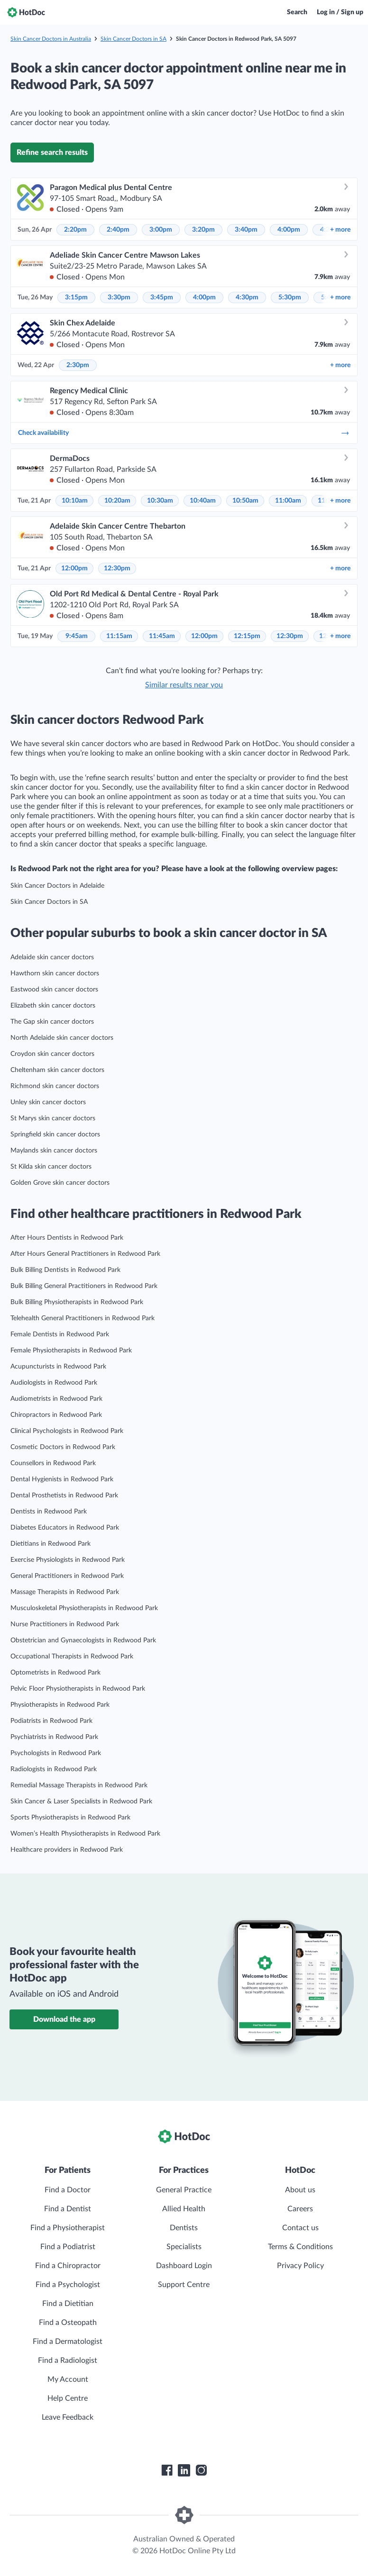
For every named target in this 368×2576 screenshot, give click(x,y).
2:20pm (75, 229)
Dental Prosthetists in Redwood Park (64, 1495)
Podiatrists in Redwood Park (51, 1721)
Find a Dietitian (67, 2303)
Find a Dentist (67, 2209)
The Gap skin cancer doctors (52, 1021)
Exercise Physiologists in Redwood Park (67, 1560)
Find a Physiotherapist (67, 2228)
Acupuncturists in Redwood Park (58, 1366)
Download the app (64, 2019)
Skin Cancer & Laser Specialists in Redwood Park (81, 1801)
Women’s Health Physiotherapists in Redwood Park (85, 1833)
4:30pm (247, 297)
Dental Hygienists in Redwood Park (61, 1479)
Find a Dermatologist (67, 2341)
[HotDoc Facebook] (166, 2470)
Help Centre (67, 2398)
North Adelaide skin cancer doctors (61, 1038)
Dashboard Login (184, 2266)
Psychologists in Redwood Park (55, 1753)
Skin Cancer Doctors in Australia (50, 39)
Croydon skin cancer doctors (52, 1054)
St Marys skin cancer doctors (52, 1118)
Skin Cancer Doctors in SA (133, 39)
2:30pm (77, 365)
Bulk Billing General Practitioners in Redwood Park (83, 1286)
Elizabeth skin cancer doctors (52, 1005)
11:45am (162, 636)
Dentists (184, 2228)
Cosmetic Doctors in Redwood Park (62, 1447)
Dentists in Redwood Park (48, 1511)
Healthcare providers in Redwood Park (66, 1849)
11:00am (288, 500)
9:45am (76, 636)
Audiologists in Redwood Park (53, 1382)
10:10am (75, 500)
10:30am (160, 500)
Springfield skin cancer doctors (55, 1134)
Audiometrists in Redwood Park (56, 1399)
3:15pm (76, 297)
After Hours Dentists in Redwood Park (66, 1237)
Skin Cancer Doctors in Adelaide (57, 886)
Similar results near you (184, 685)
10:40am (203, 500)
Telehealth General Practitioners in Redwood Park (82, 1318)
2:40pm (118, 229)
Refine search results (52, 152)
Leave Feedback (67, 2417)
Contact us (300, 2228)
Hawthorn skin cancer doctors (54, 973)
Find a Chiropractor (68, 2266)
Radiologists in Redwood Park (53, 1769)
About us (300, 2190)
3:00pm (160, 229)
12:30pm (117, 568)
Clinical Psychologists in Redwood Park (66, 1431)
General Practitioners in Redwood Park (67, 1576)
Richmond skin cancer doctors (54, 1086)
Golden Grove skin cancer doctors (60, 1183)
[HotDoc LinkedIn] (184, 2470)
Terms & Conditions (300, 2247)
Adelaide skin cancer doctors (52, 957)
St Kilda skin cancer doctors (51, 1166)
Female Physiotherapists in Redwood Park (71, 1350)
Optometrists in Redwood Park (55, 1672)
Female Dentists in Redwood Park (59, 1334)
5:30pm (289, 297)
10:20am (117, 500)
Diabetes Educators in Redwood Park (64, 1527)
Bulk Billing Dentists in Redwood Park (65, 1270)
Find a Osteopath (68, 2322)
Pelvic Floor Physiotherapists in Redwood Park (77, 1688)
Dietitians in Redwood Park (50, 1543)
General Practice (184, 2190)
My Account (67, 2379)
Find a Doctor (68, 2190)
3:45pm (161, 297)
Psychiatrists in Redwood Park (54, 1737)
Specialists (184, 2247)
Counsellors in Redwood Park (53, 1463)
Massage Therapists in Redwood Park (64, 1592)
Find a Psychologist (68, 2284)
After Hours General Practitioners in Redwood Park (85, 1254)
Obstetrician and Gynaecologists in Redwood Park (83, 1640)
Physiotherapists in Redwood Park (60, 1705)
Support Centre (184, 2284)
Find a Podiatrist (67, 2247)
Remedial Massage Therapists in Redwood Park (78, 1785)
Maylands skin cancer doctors (53, 1150)
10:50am (245, 500)
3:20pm (203, 229)
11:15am (119, 636)
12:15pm (247, 636)
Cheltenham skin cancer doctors (57, 1070)
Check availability (184, 433)
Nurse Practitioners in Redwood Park (64, 1624)
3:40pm (246, 229)
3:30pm (119, 297)
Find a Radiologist (67, 2360)
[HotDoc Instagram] (201, 2470)
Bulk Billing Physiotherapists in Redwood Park (76, 1302)
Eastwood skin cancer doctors (54, 989)
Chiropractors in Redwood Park (56, 1415)
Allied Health (183, 2209)
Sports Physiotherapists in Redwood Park (70, 1817)
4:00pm (288, 229)
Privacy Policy (300, 2266)
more (340, 229)
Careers (300, 2209)
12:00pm (74, 568)
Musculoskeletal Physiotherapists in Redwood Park (84, 1608)
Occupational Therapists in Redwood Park (71, 1656)
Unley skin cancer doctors (48, 1102)
